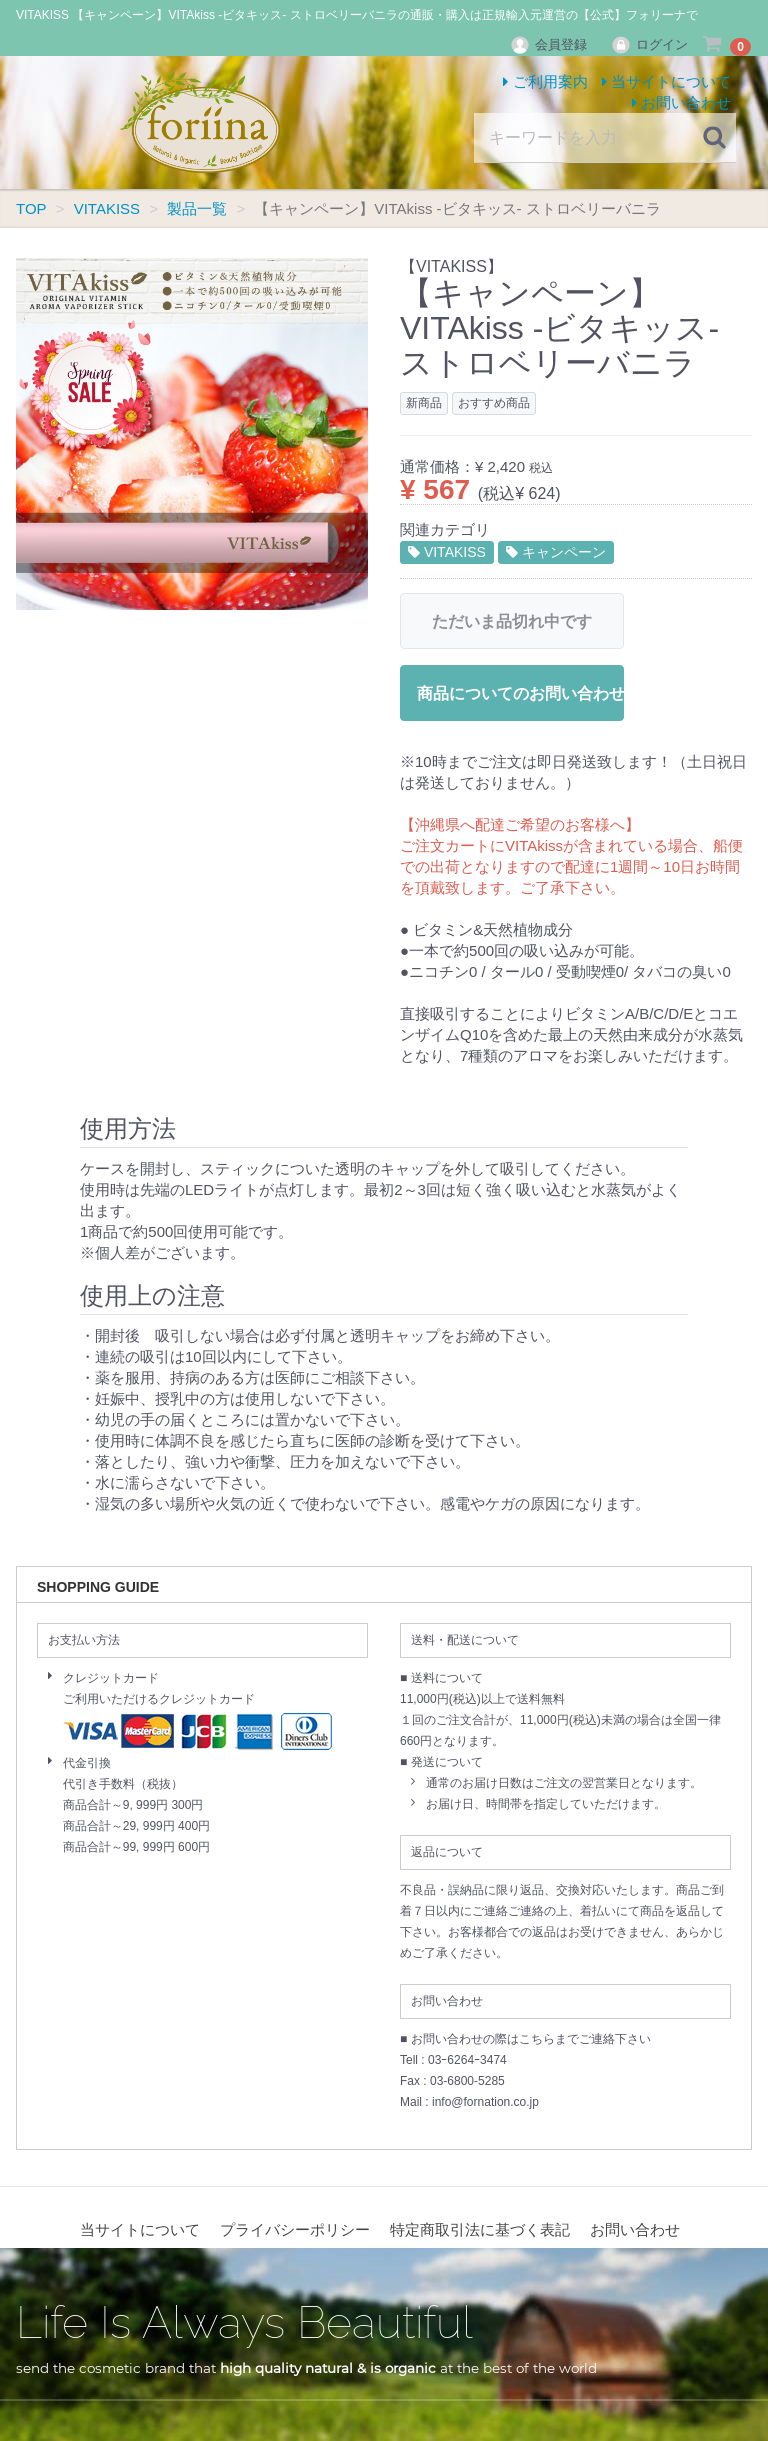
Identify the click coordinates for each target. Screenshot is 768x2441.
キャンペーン (556, 552)
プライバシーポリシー (295, 2230)
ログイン (649, 44)
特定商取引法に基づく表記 (480, 2230)
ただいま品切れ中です (512, 621)
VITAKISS (447, 552)
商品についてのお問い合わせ (520, 693)
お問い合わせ (681, 102)
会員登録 (550, 44)
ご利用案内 (545, 81)
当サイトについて (666, 81)
